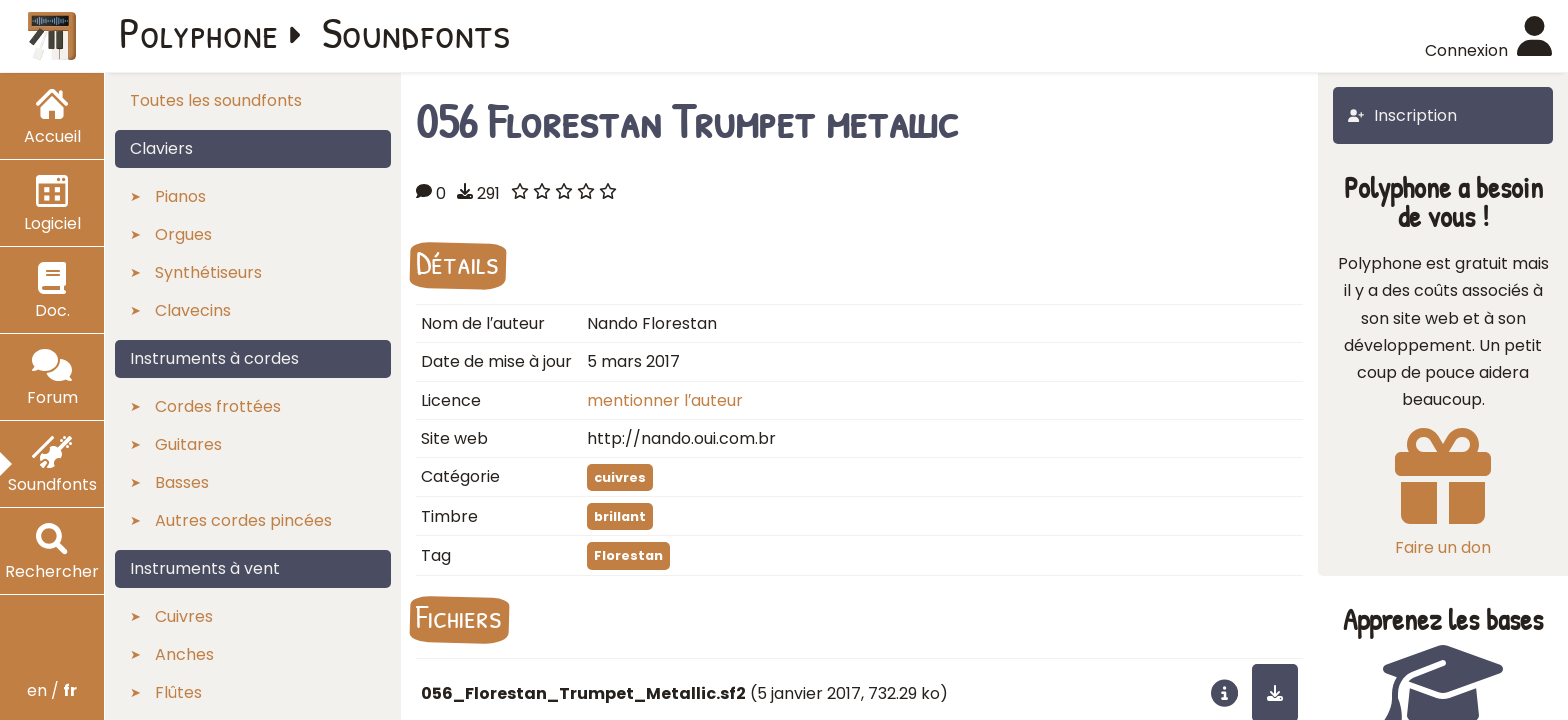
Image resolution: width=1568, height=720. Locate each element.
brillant (620, 516)
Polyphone (199, 32)
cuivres (620, 477)
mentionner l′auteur (665, 400)
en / (52, 690)
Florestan (628, 555)
